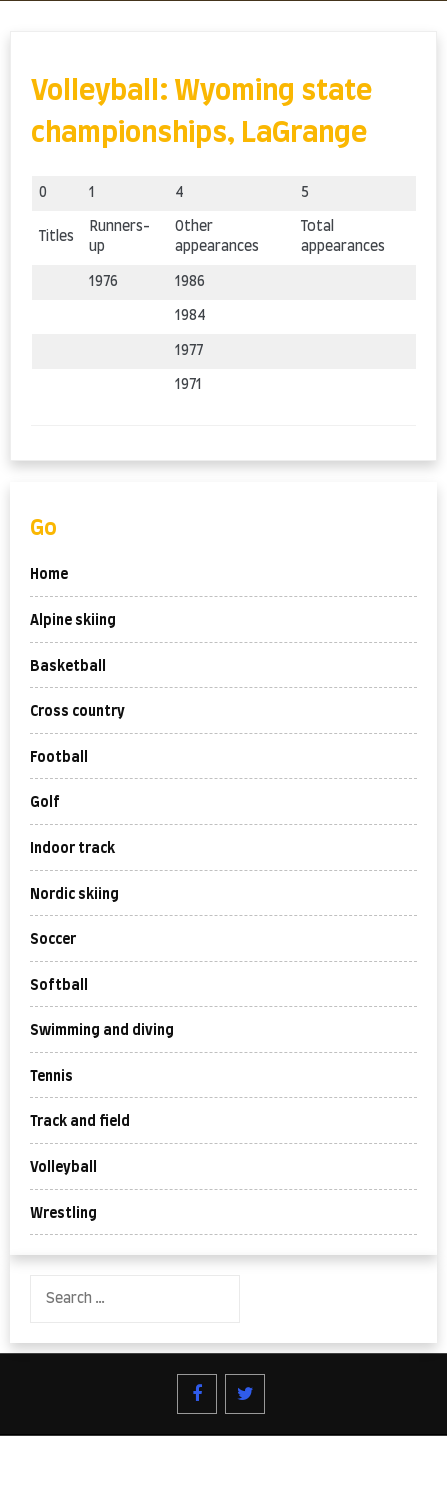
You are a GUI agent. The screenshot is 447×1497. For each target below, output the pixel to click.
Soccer (53, 940)
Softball (59, 986)
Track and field (80, 1122)
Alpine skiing (73, 621)
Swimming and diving (102, 1031)
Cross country (77, 712)
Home (49, 575)
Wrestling (63, 1214)
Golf (45, 803)
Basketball (68, 667)
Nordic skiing (74, 895)
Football (59, 758)
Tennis (51, 1077)
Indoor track (72, 849)
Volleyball (63, 1168)
